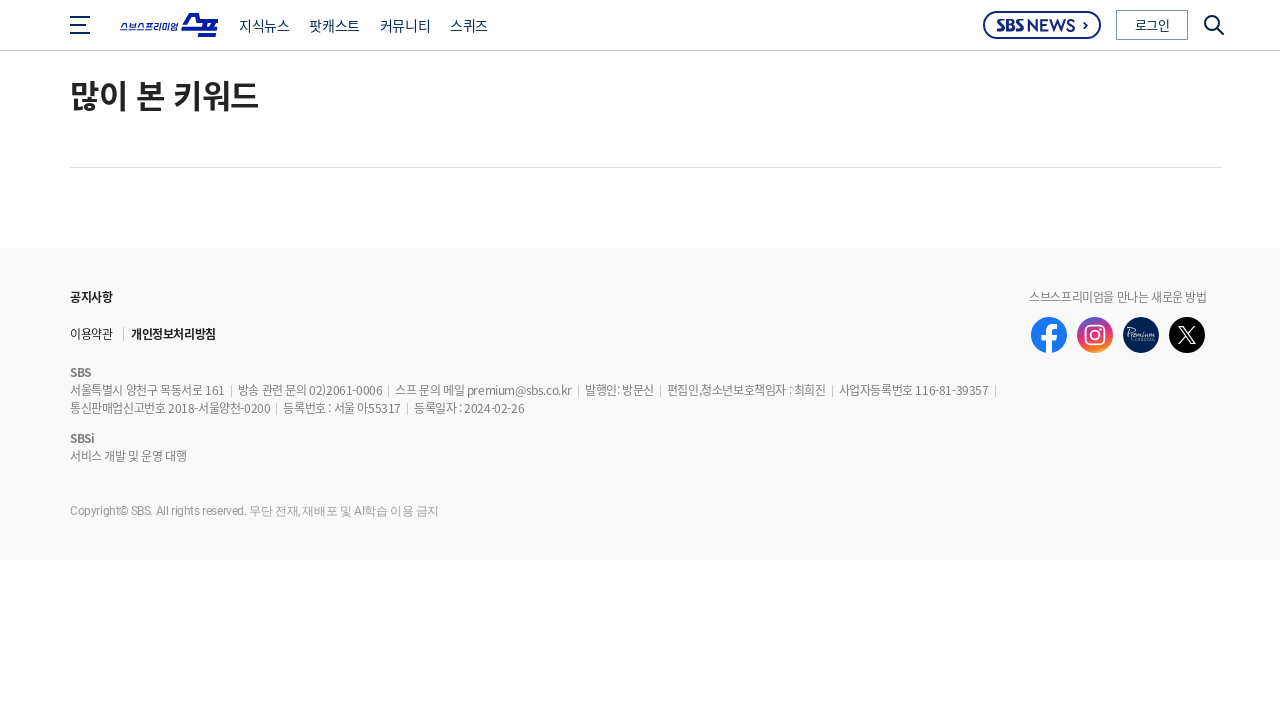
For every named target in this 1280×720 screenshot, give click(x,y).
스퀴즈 (469, 25)
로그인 (1152, 24)
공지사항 (91, 296)
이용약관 (91, 333)
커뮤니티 (405, 25)
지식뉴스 (264, 25)
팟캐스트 (334, 25)
